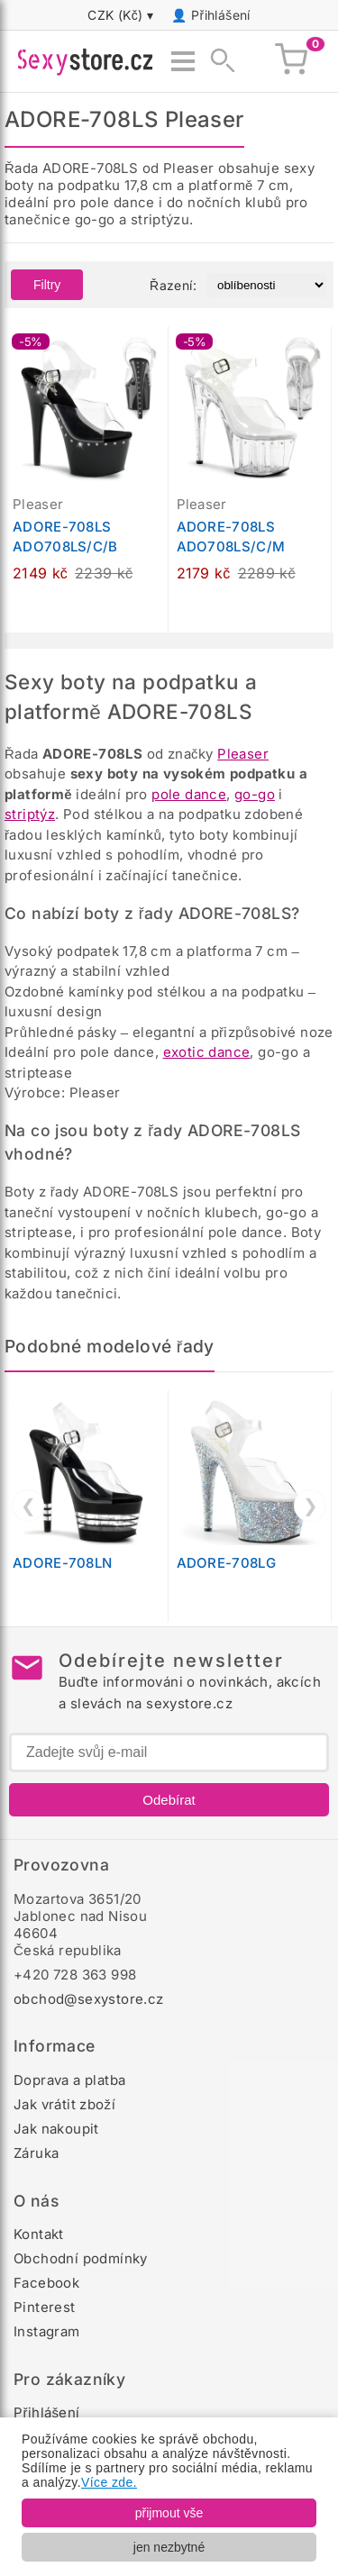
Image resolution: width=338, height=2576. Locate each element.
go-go (254, 794)
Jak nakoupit (56, 2128)
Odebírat (168, 1799)
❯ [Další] (310, 1506)
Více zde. (109, 2482)
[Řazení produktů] (266, 285)
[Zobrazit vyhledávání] (217, 61)
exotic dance (207, 1051)
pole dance (188, 794)
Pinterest (45, 2307)
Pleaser (243, 753)
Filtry (46, 285)
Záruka (36, 2153)
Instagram (47, 2331)
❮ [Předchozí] (28, 1506)
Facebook (46, 2282)
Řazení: (173, 285)
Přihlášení (221, 15)
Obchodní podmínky (81, 2258)
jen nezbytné (169, 2547)
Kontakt (39, 2234)
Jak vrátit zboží (64, 2104)
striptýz (30, 814)
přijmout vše (169, 2513)
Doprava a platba (69, 2080)
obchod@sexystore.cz (89, 1998)
